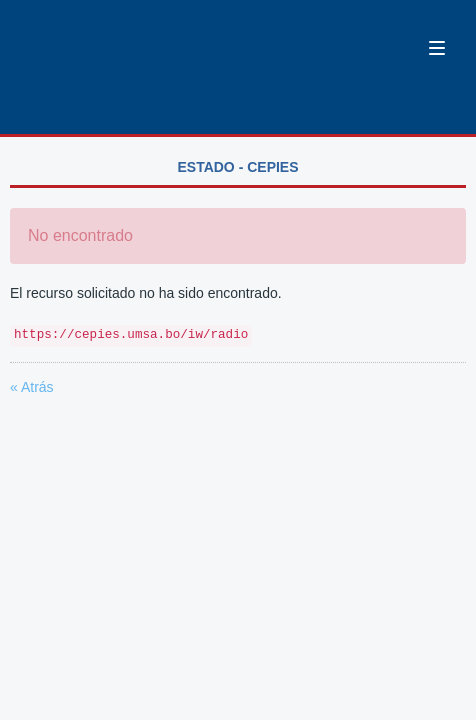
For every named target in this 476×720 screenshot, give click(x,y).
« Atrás (32, 387)
